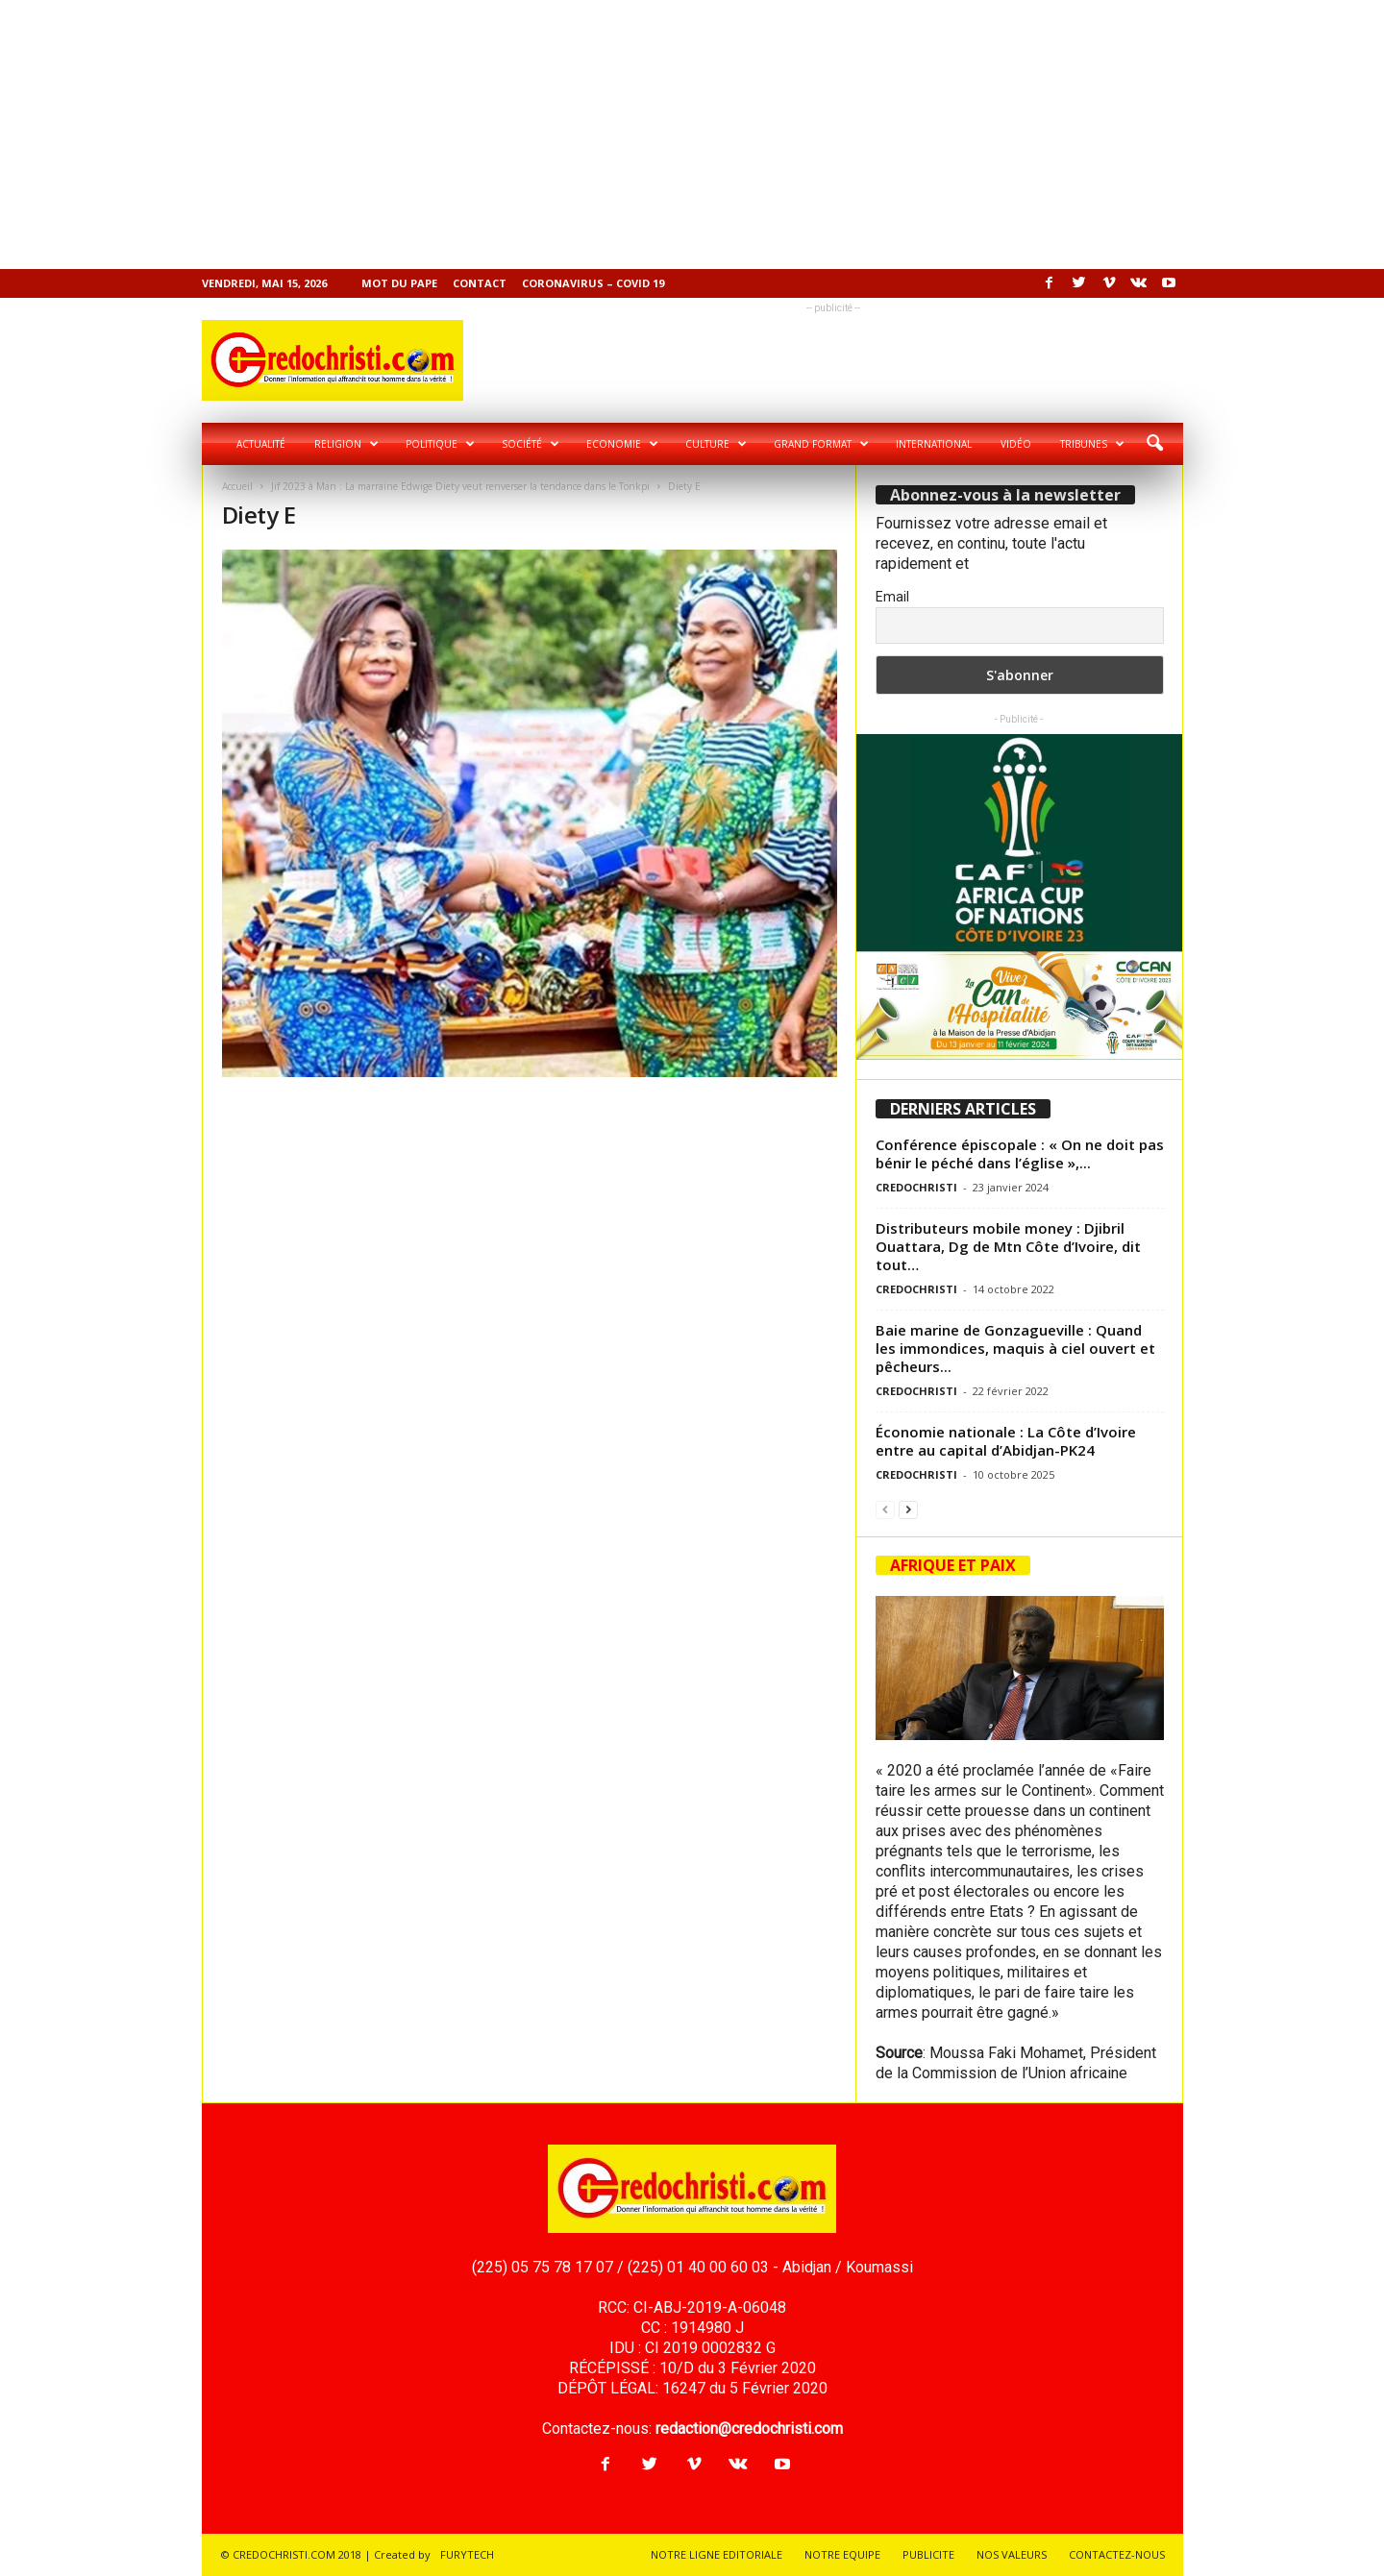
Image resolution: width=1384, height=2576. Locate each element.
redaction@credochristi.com (749, 2428)
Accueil (237, 486)
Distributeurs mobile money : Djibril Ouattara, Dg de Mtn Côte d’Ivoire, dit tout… (1008, 1246)
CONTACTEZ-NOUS (1117, 2554)
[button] (1154, 444)
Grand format (821, 444)
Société (530, 444)
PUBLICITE (928, 2554)
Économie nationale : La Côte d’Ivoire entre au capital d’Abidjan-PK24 (1006, 1441)
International (934, 444)
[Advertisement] (576, 134)
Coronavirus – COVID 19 (593, 283)
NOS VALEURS (1011, 2554)
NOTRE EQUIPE (842, 2554)
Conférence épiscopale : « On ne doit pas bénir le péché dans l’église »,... (1020, 1153)
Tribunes (1092, 444)
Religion (346, 444)
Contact (480, 283)
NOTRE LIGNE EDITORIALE (716, 2554)
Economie (622, 444)
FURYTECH (467, 2554)
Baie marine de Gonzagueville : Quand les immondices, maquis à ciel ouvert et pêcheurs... (1015, 1348)
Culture (716, 444)
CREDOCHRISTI (916, 1187)
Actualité (260, 444)
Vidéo (1016, 444)
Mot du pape (399, 283)
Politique (440, 444)
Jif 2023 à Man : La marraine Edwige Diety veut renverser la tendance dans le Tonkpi (460, 486)
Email (892, 596)
